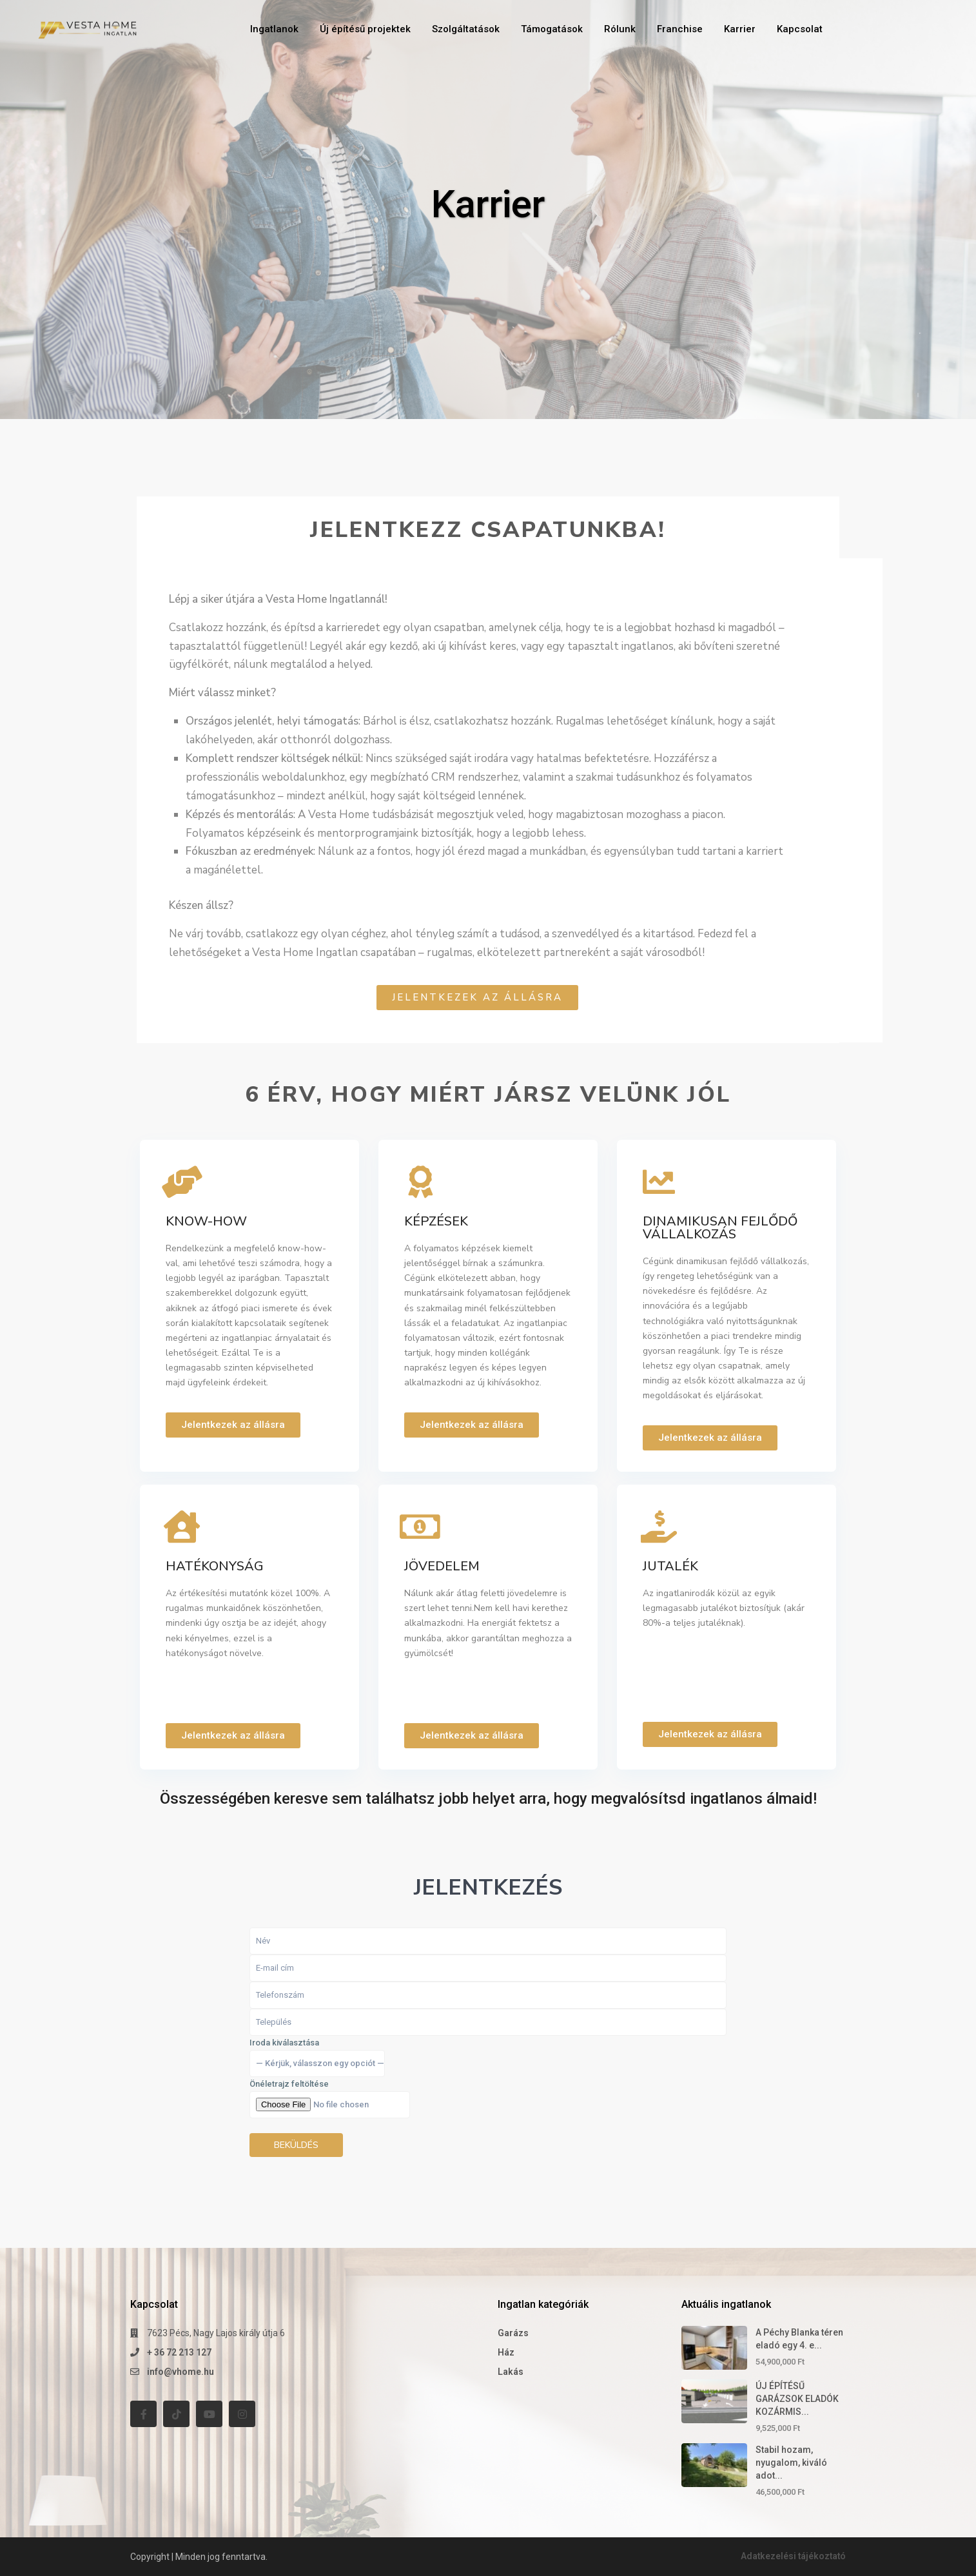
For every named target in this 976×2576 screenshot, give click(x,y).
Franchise (680, 29)
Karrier (740, 29)
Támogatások (552, 29)
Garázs (513, 2333)
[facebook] (143, 2414)
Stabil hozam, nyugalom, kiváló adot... (791, 2462)
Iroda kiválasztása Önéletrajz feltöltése (329, 2097)
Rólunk (620, 29)
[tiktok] (176, 2414)
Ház (506, 2352)
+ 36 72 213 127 (179, 2352)
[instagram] (242, 2414)
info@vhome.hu (180, 2371)
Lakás (510, 2371)
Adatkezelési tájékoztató (792, 2556)
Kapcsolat (800, 29)
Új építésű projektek (365, 29)
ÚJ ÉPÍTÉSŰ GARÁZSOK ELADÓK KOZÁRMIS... (797, 2399)
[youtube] (209, 2414)
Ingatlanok (274, 29)
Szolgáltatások (466, 29)
